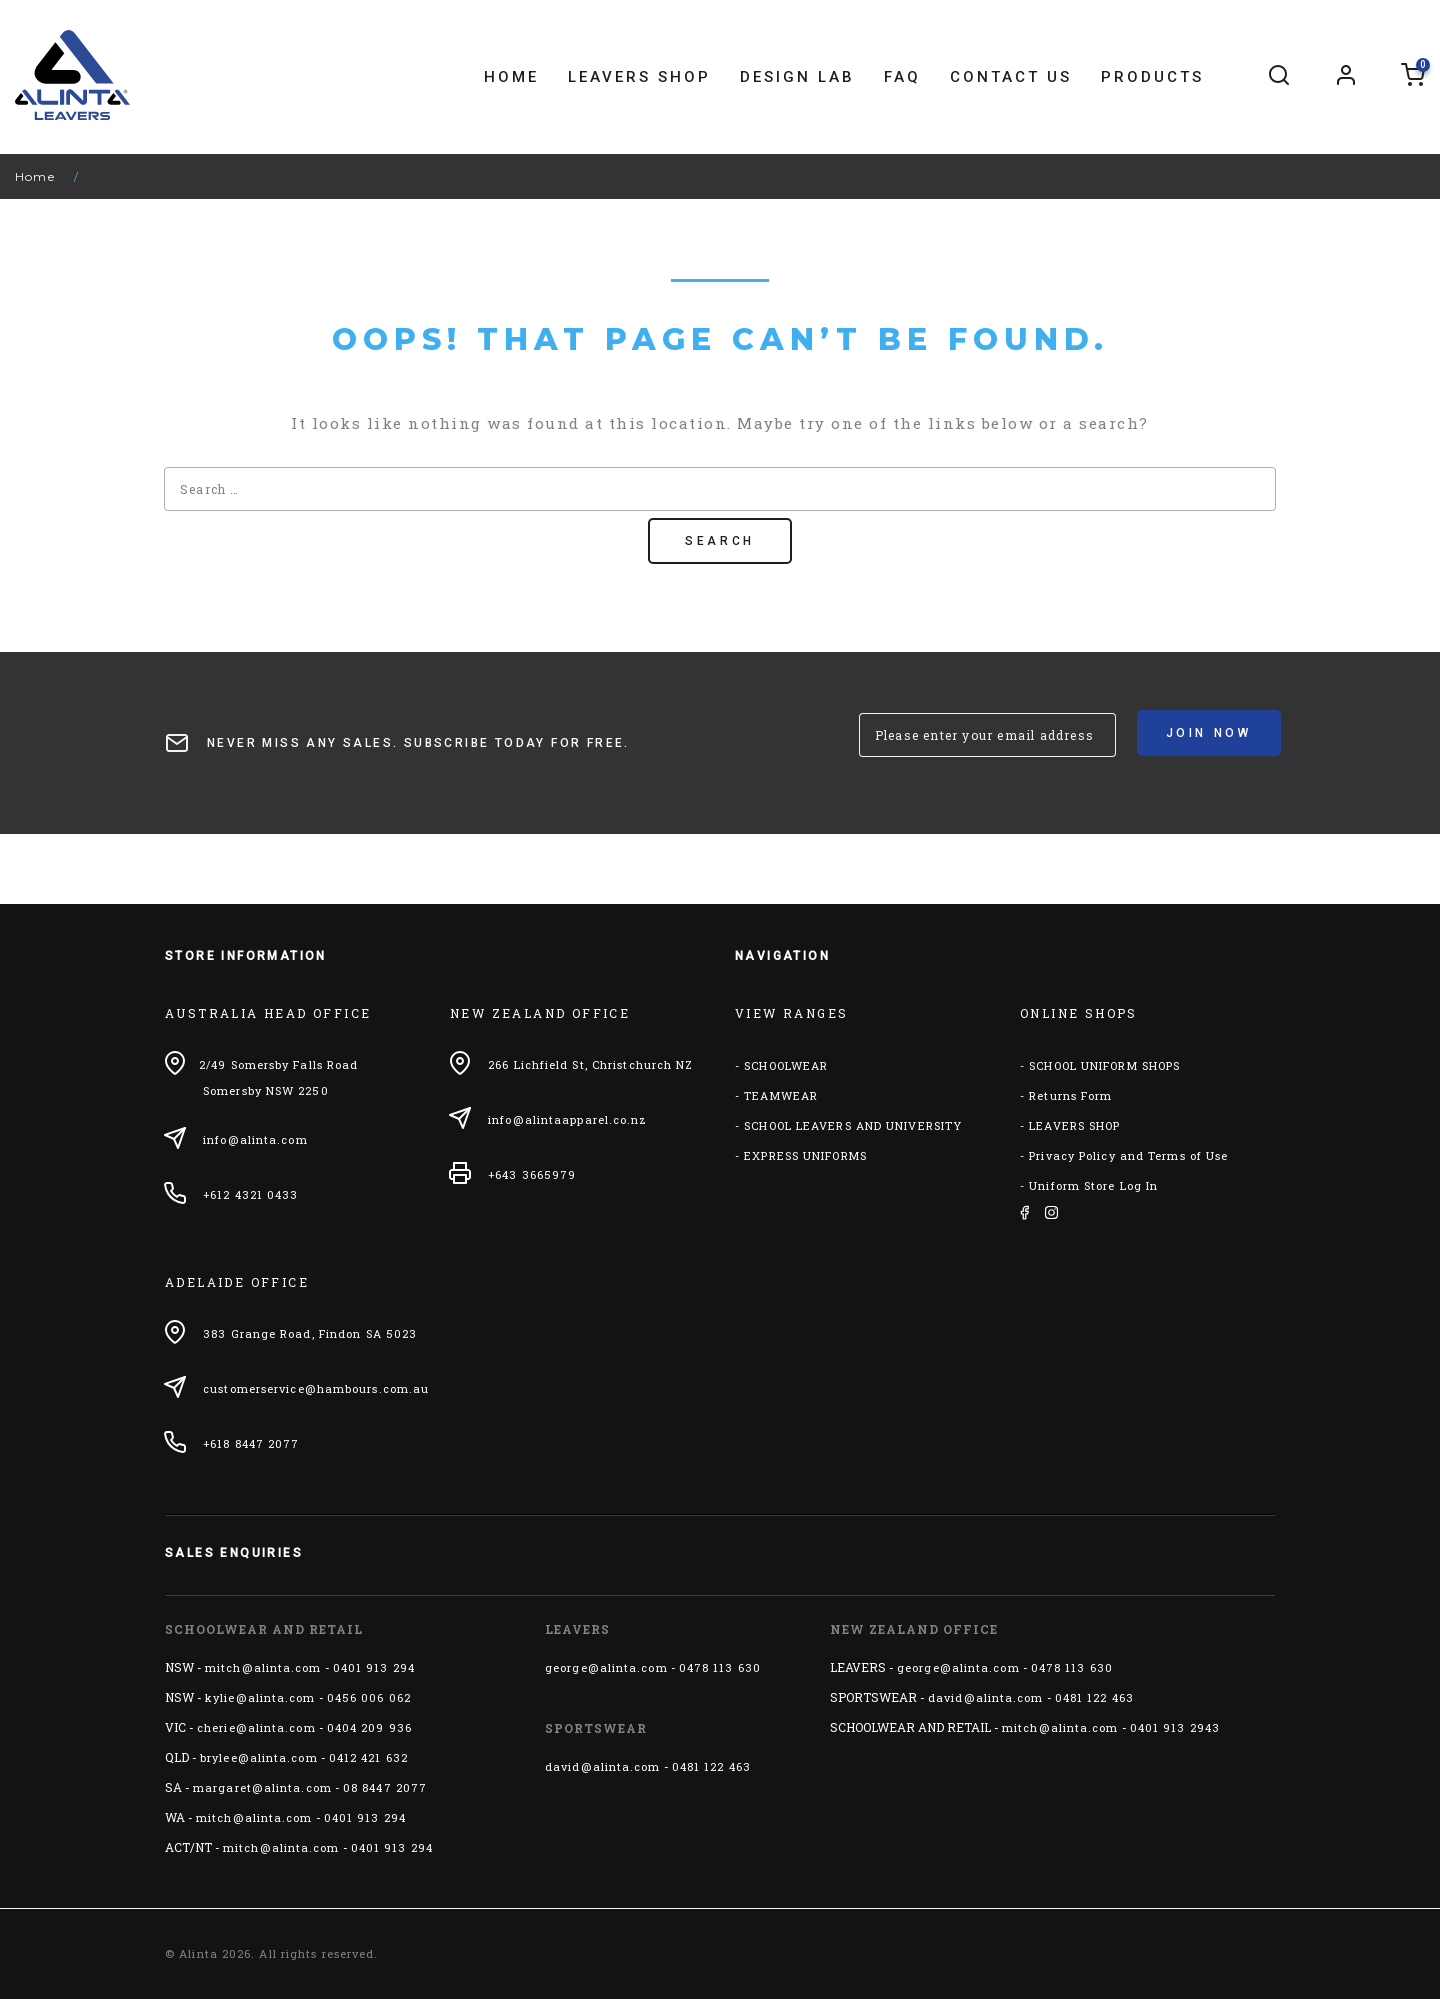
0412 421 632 (368, 1757)
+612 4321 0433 (250, 1194)
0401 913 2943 (1175, 1727)
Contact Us (1011, 77)
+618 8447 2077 (251, 1443)
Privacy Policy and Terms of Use (1128, 1155)
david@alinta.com (603, 1766)
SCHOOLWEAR (786, 1065)
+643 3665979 (532, 1174)
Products (1152, 77)
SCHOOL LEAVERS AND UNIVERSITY (853, 1125)
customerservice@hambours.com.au (316, 1388)
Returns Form (1070, 1095)
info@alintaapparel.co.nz (567, 1119)
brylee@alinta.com (259, 1757)
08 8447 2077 (385, 1787)
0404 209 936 (369, 1727)
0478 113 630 (720, 1667)
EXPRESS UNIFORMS (805, 1155)
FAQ (902, 77)
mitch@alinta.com (263, 1667)
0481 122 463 (711, 1766)
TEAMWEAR (781, 1095)
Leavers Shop (639, 77)
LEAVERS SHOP (1074, 1125)
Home (511, 77)
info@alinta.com (255, 1139)
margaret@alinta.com (262, 1787)
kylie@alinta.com (260, 1697)
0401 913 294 (374, 1667)
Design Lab (797, 77)
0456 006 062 (369, 1697)
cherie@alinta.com (256, 1727)
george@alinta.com (606, 1667)
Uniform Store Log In (1093, 1185)
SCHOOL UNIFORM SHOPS (1104, 1065)
